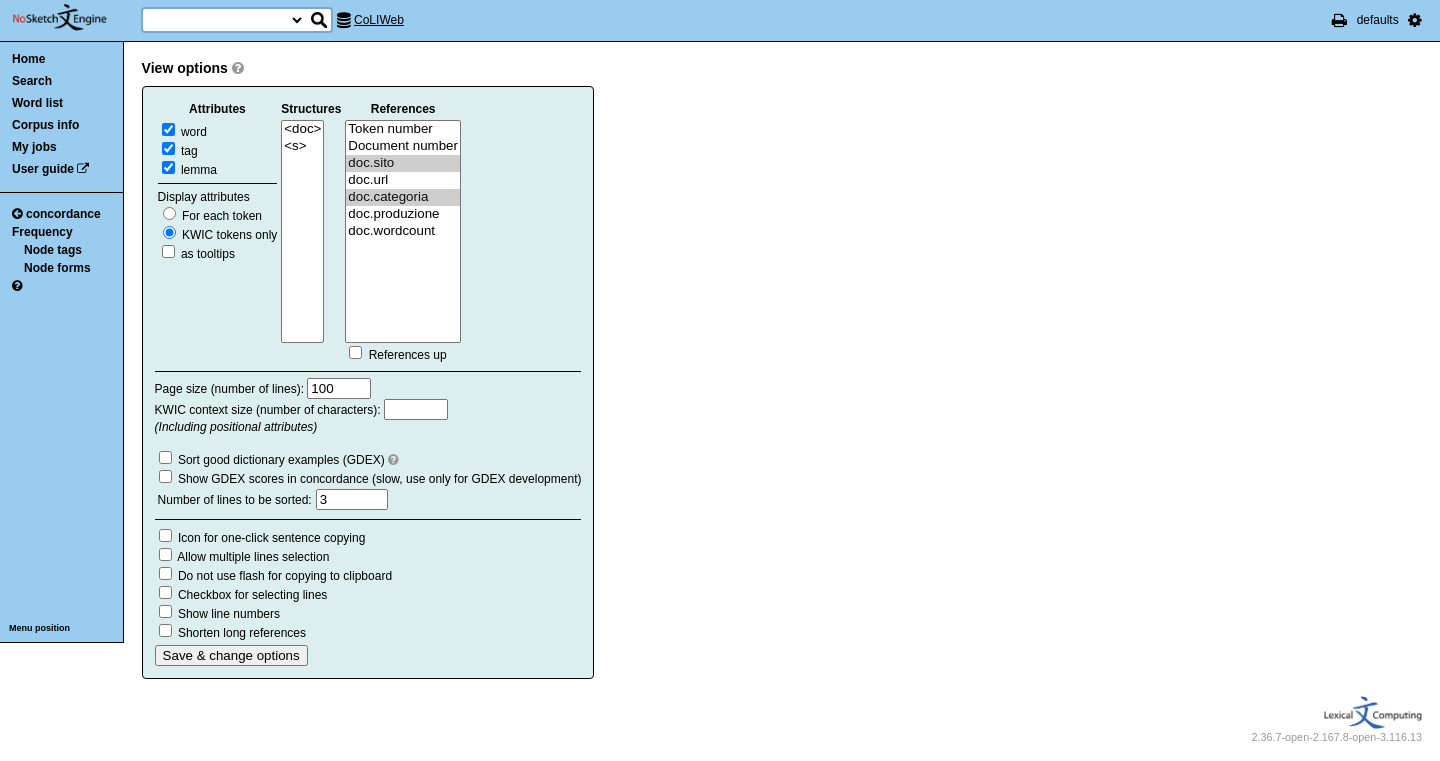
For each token (212, 216)
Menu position (39, 628)
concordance (56, 214)
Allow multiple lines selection (253, 557)
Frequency (42, 232)
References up (408, 355)
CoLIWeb (379, 20)
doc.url (403, 180)
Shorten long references (242, 633)
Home (28, 59)
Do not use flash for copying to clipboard (285, 576)
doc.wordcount (403, 231)
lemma (189, 170)
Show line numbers (229, 614)
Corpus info (45, 125)
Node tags (53, 250)
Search (32, 81)
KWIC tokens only (220, 235)
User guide (43, 169)
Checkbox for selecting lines (252, 595)
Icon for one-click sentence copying (271, 538)
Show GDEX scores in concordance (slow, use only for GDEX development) (380, 479)
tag (180, 151)
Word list (37, 103)
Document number (403, 146)
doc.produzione (403, 214)
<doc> (302, 129)
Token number (403, 129)
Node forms (57, 268)
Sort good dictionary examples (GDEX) (281, 460)
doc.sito (403, 163)
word (184, 132)
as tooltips (198, 254)
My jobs (34, 147)
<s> (302, 146)
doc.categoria (403, 197)
